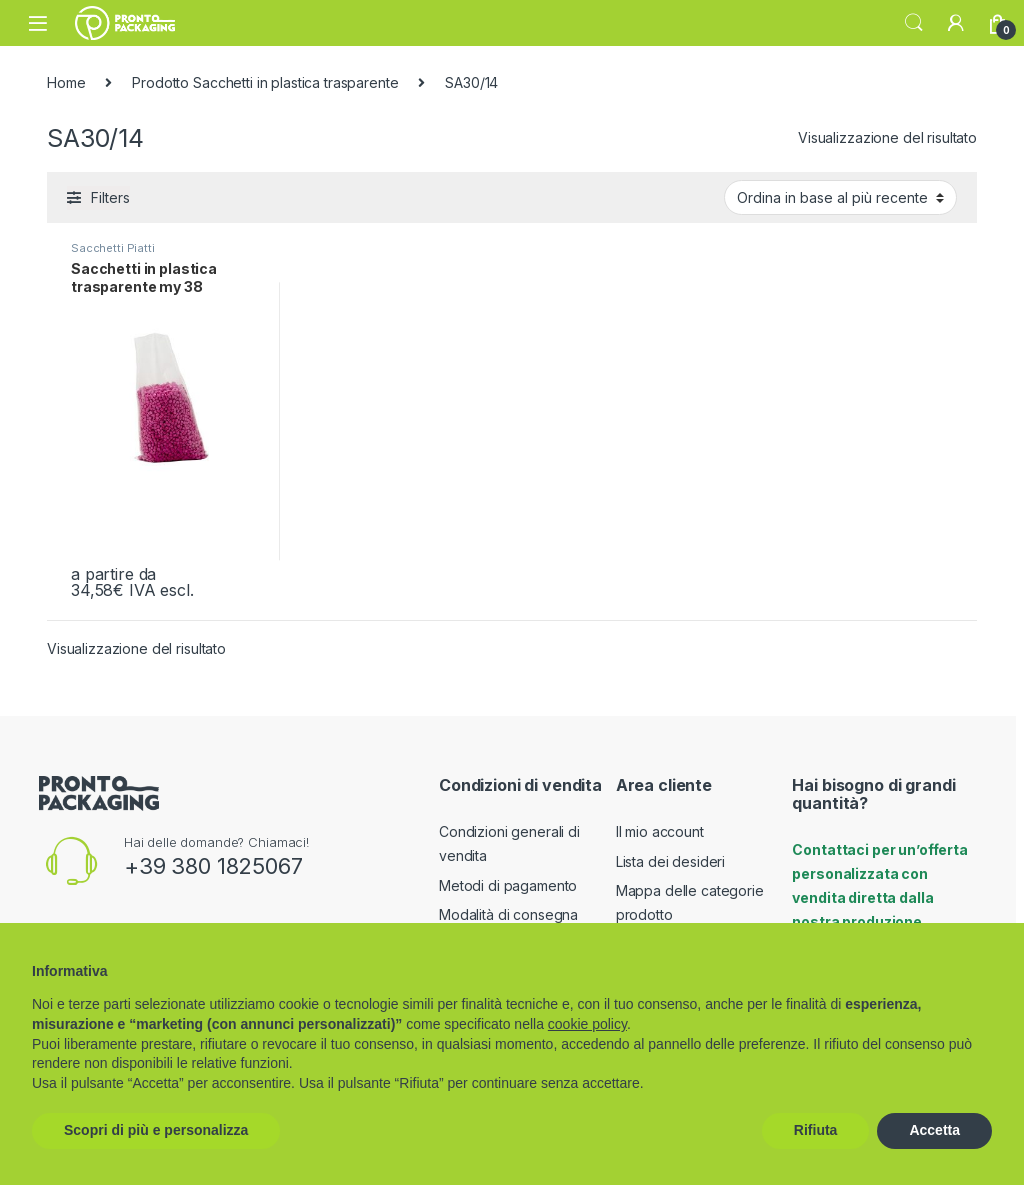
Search (914, 23)
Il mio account (660, 831)
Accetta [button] (934, 1130)
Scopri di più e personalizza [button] (156, 1130)
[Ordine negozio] (840, 197)
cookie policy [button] (587, 1024)
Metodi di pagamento (508, 885)
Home (66, 82)
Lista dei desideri (670, 861)
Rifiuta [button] (816, 1130)
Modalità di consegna (508, 914)
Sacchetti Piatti (113, 248)
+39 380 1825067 (213, 866)
